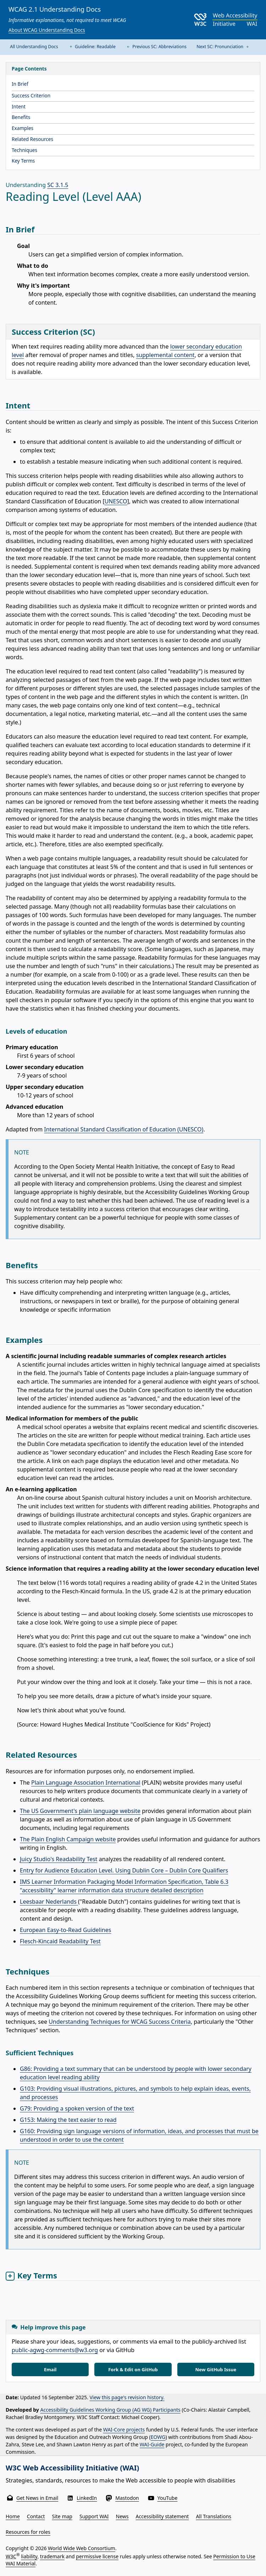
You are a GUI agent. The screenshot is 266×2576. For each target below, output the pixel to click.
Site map (62, 2516)
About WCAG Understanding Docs (47, 30)
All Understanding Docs (34, 47)
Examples (22, 128)
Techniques (24, 150)
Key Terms (23, 160)
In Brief (20, 83)
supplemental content (165, 355)
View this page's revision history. (126, 2397)
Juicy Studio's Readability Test (59, 1859)
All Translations (213, 2516)
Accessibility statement (162, 2516)
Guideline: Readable (92, 47)
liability (29, 2556)
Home (13, 2516)
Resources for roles (28, 2532)
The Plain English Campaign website (68, 1839)
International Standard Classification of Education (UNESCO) (123, 1129)
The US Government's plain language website (80, 1811)
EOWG (158, 2437)
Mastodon (127, 2498)
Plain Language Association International (85, 1782)
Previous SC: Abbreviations (156, 47)
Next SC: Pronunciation (223, 47)
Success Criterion (31, 95)
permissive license (97, 2556)
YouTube (167, 2498)
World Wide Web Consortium (81, 2548)
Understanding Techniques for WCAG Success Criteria (120, 2022)
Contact (36, 2516)
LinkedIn (87, 2498)
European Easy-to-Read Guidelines (65, 1930)
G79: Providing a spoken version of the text (77, 2108)
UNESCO (116, 501)
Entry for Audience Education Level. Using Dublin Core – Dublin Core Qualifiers (124, 1870)
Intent (19, 106)
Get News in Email (37, 2498)
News (122, 2516)
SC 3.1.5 (57, 185)
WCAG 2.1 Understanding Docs (55, 9)
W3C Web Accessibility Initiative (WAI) (72, 2468)
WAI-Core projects (124, 2429)
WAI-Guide (152, 2444)
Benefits (21, 117)
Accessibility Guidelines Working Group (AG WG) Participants (110, 2409)
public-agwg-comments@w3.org (55, 2350)
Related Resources (32, 139)
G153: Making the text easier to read (68, 2120)
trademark (52, 2556)
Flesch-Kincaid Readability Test (60, 1941)
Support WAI (94, 2516)
